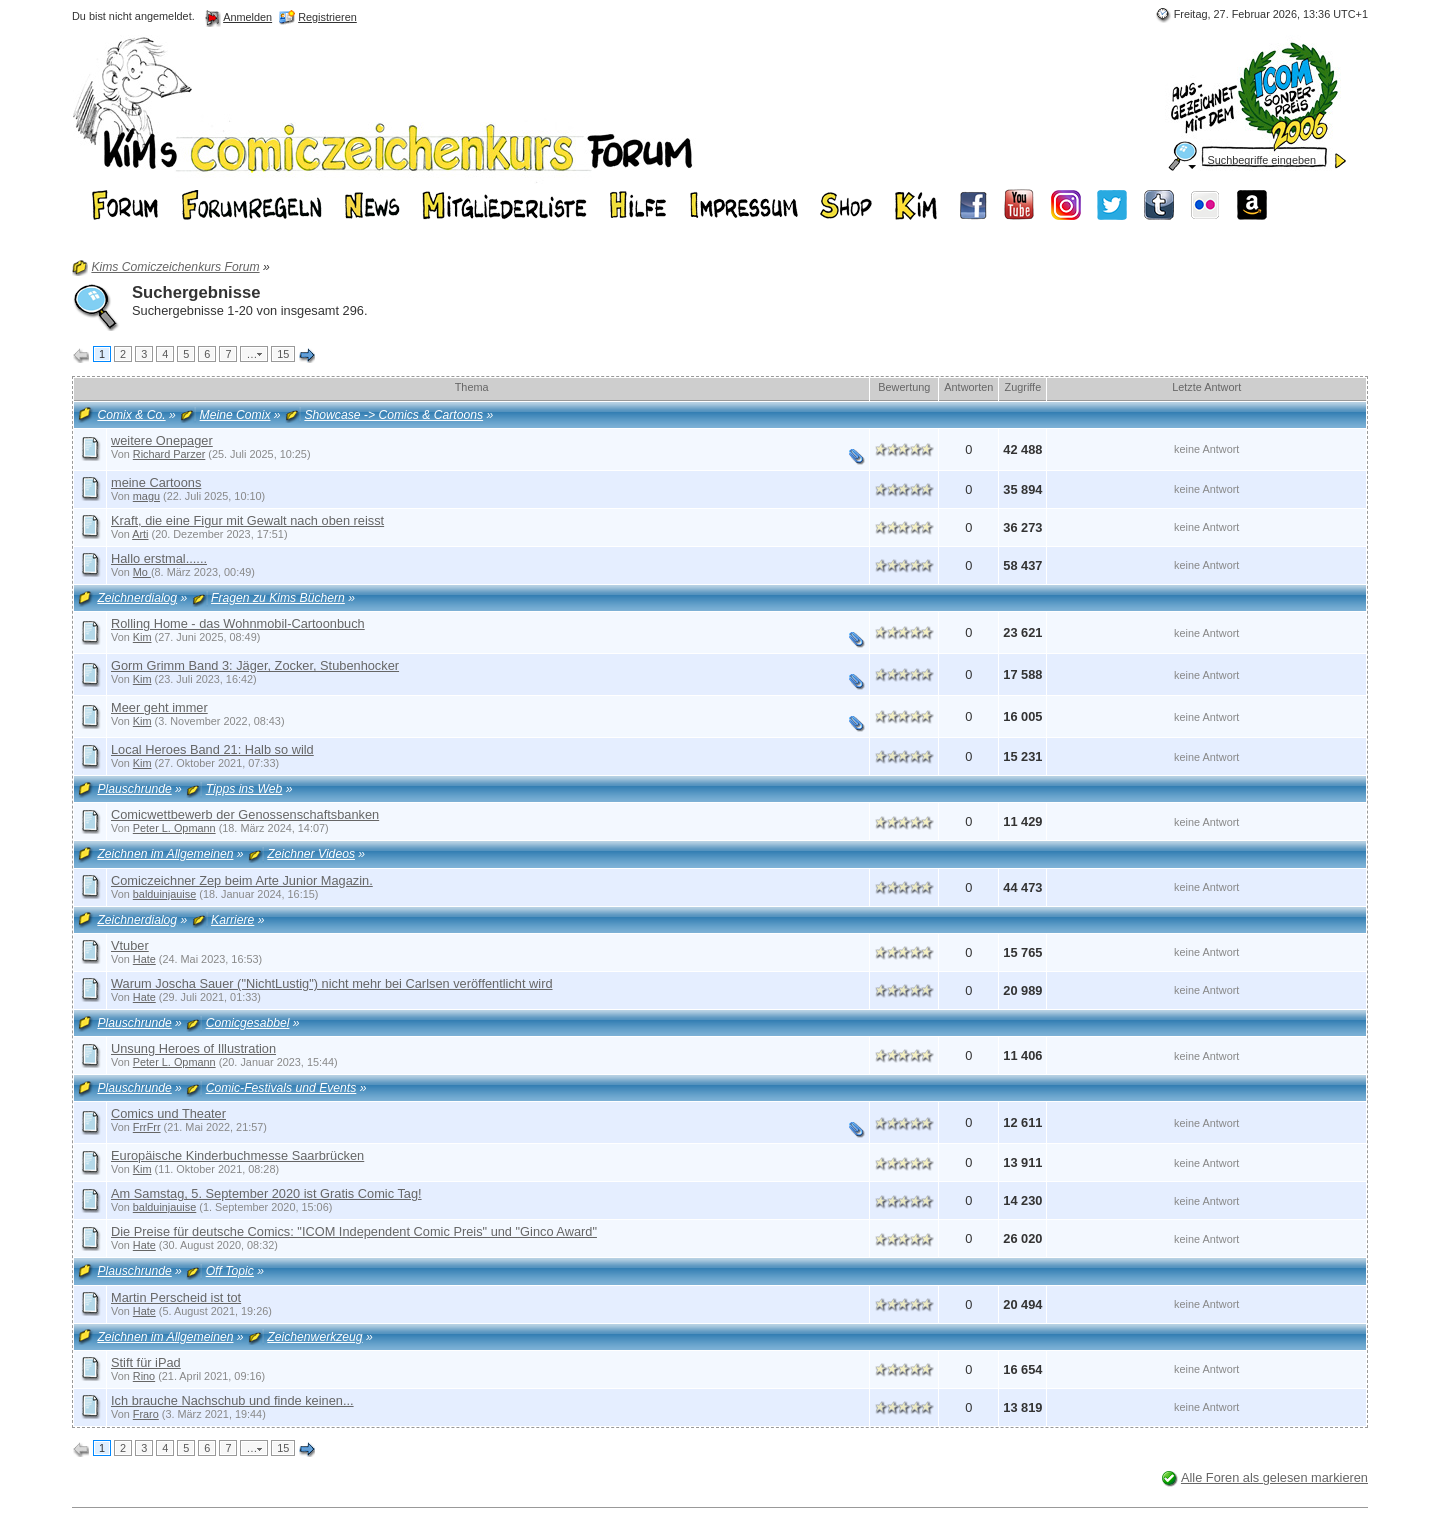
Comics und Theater (168, 1113)
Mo (142, 572)
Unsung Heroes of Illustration (193, 1048)
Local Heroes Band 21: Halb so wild (212, 749)
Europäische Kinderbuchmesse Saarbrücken (237, 1155)
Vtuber (130, 945)
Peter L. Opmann (174, 828)
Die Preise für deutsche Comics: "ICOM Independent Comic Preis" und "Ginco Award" (354, 1231)
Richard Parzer (169, 454)
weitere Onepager (162, 440)
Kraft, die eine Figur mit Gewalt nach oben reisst (247, 520)
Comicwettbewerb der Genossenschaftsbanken (245, 814)
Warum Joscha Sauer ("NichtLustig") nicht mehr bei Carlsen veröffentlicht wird (332, 983)
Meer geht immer (159, 707)
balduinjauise (165, 894)
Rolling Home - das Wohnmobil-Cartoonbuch (238, 623)
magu (146, 496)
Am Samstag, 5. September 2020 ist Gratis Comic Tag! (266, 1193)
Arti (140, 534)
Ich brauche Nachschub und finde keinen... (232, 1400)
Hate (144, 959)
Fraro (146, 1414)
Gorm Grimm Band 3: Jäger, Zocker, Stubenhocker (255, 665)
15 (283, 354)
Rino (144, 1376)
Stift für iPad (146, 1362)
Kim (142, 637)
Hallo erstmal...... (159, 558)
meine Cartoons (156, 482)
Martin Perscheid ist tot (176, 1297)
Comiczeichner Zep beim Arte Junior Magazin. (242, 880)
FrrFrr (147, 1127)
